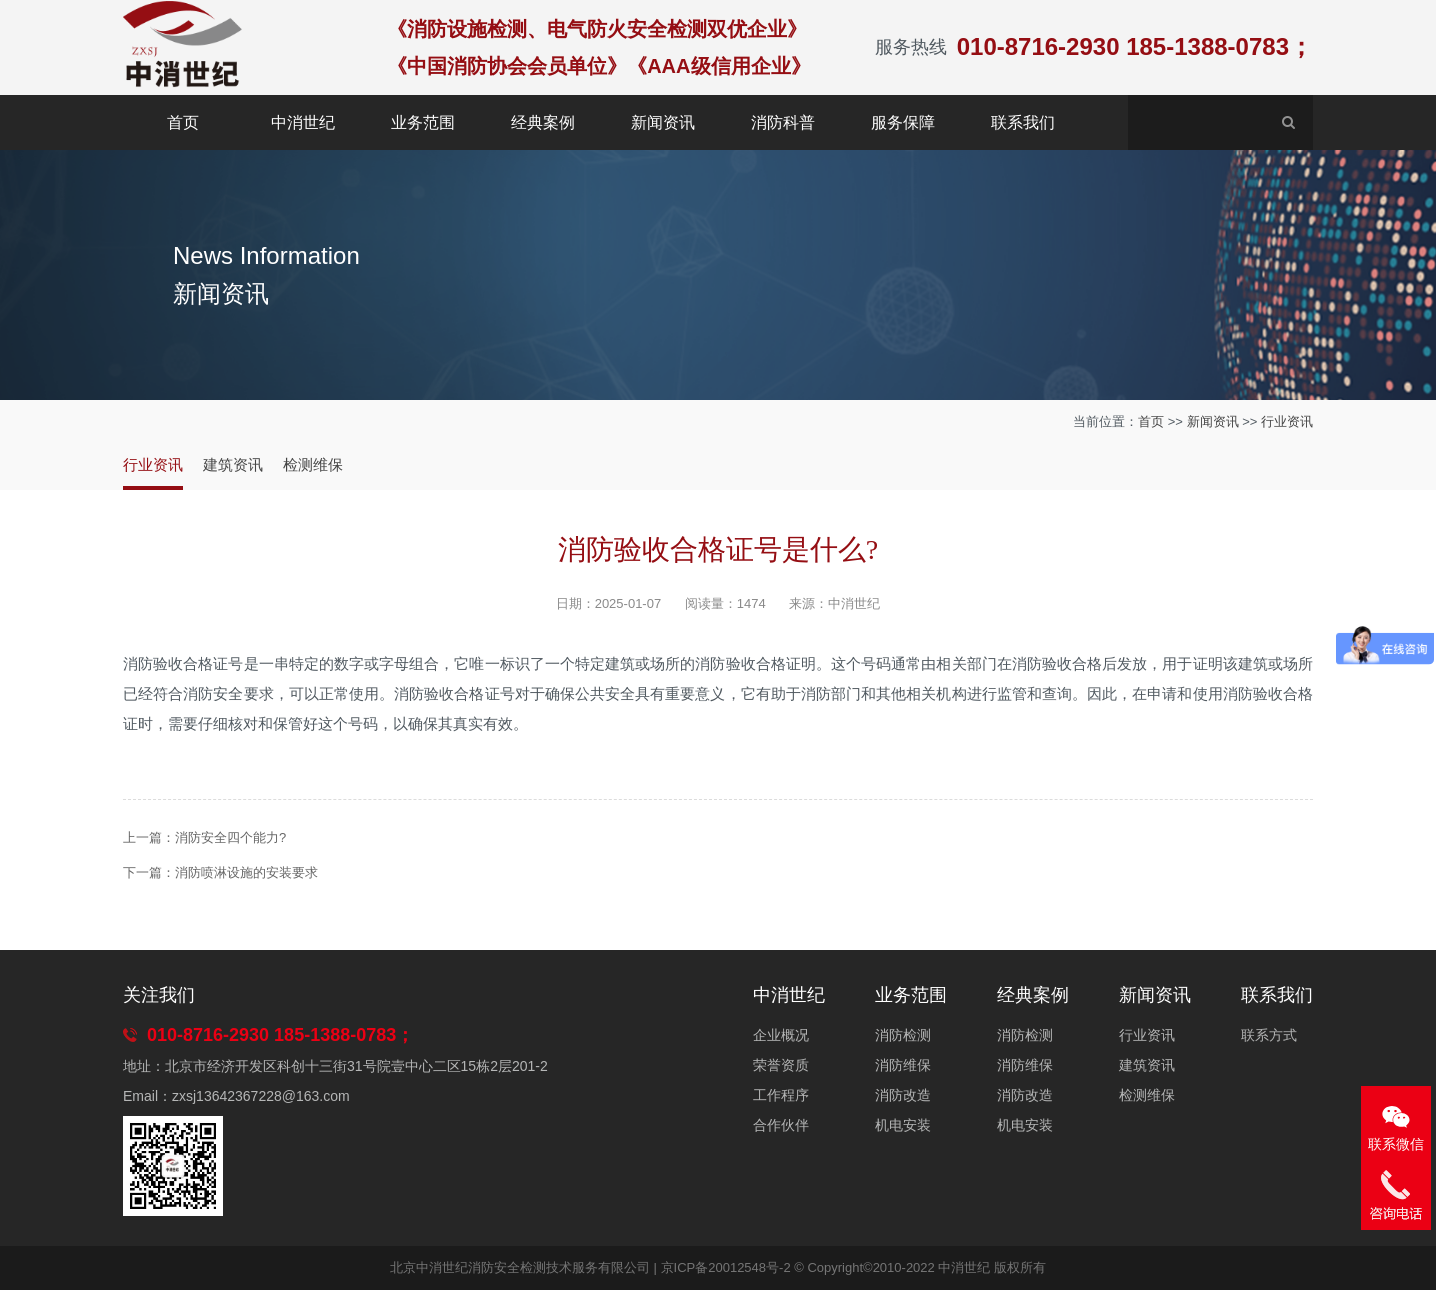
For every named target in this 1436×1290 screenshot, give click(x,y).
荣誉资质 (781, 1065)
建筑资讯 (233, 464)
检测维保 (313, 464)
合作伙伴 (781, 1125)
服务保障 (903, 122)
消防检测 (903, 1035)
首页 (183, 122)
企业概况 (781, 1035)
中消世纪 (303, 122)
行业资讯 (1287, 421)
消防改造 (903, 1095)
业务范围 (423, 122)
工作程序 (781, 1095)
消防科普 (783, 122)
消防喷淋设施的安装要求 (246, 872)
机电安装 (903, 1125)
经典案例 (543, 122)
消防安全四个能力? (230, 837)
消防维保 (903, 1065)
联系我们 (1023, 122)
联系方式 (1269, 1035)
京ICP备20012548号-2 (726, 1267)
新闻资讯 (663, 122)
